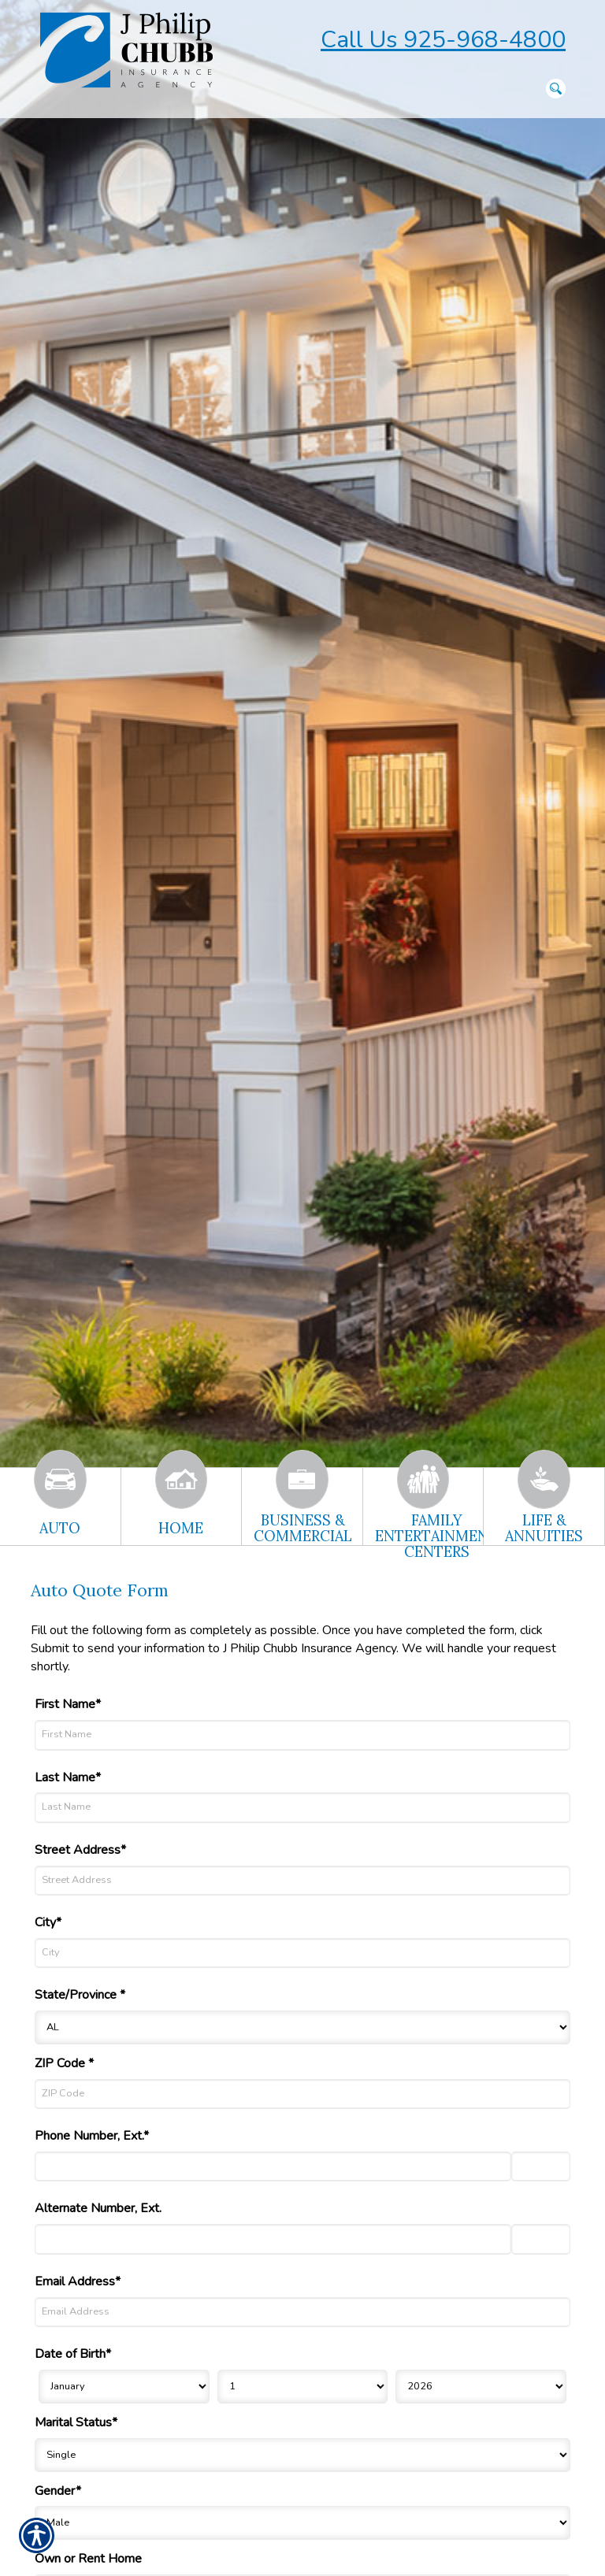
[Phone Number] (273, 2166)
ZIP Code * (64, 2063)
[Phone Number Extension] (540, 2166)
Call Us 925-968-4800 (443, 40)
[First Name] (302, 1735)
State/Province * (80, 1994)
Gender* (58, 2491)
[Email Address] (302, 2312)
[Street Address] (302, 1881)
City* (48, 1922)
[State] (302, 2027)
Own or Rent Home (88, 2558)
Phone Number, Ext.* (92, 2135)
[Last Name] (302, 1807)
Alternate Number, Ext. (98, 2208)
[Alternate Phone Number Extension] (540, 2239)
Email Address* (78, 2281)
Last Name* (68, 1777)
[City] (302, 1953)
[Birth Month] (124, 2387)
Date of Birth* (73, 2354)
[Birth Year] (480, 2387)
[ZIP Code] (302, 2094)
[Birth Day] (302, 2387)
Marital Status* (76, 2422)
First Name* (68, 1704)
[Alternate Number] (273, 2239)
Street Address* (80, 1850)
